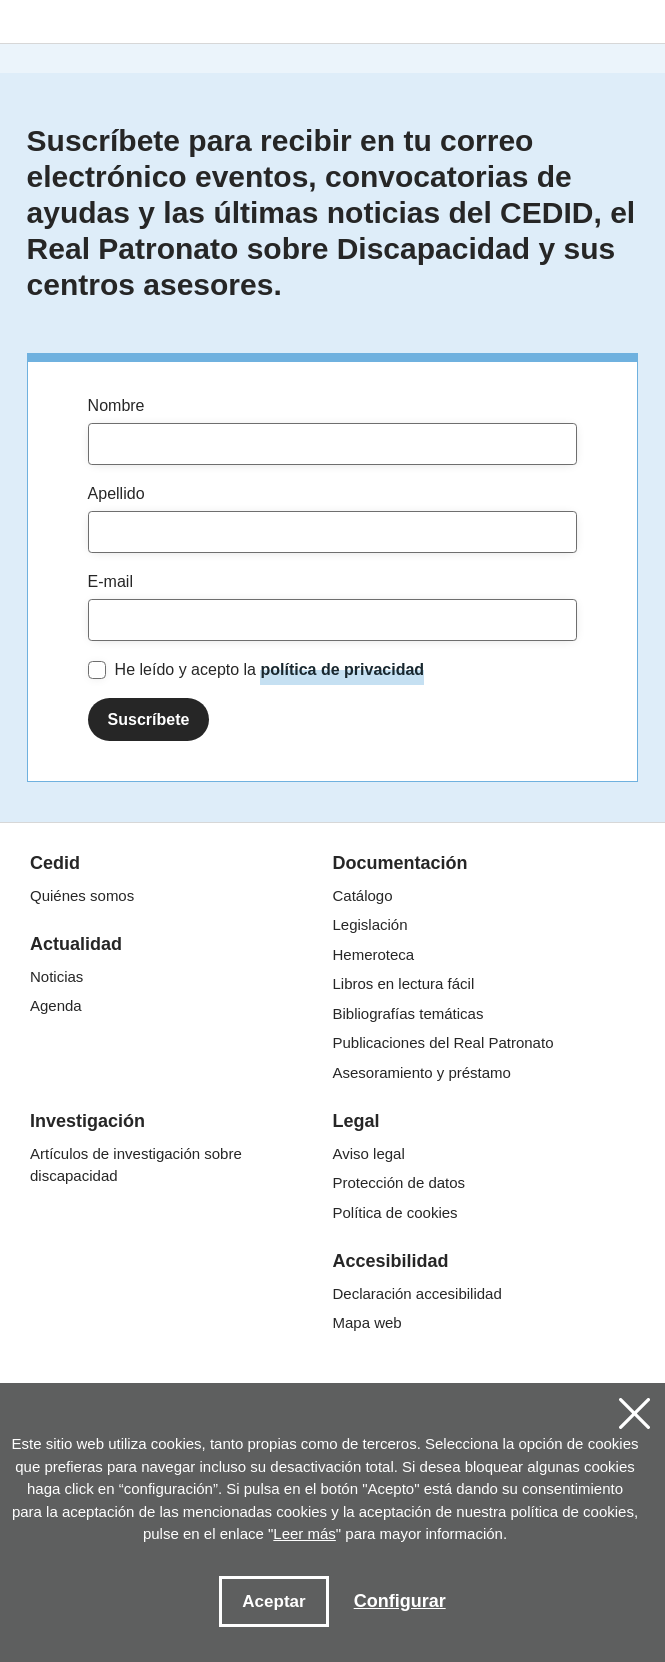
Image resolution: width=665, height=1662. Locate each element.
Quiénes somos (82, 895)
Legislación (370, 924)
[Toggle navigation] (635, 24)
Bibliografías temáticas (408, 1013)
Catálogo (363, 895)
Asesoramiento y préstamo (422, 1072)
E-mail (110, 581)
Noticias (56, 976)
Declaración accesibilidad (417, 1293)
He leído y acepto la (269, 670)
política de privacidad (342, 669)
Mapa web (367, 1322)
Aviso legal (369, 1153)
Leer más (304, 1533)
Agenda (56, 1005)
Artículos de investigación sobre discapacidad (136, 1165)
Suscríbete (149, 719)
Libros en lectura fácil (404, 983)
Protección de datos (399, 1182)
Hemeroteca (374, 954)
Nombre (116, 405)
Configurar (400, 1601)
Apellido (116, 493)
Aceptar (273, 1601)
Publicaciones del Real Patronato (443, 1042)
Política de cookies (395, 1212)
